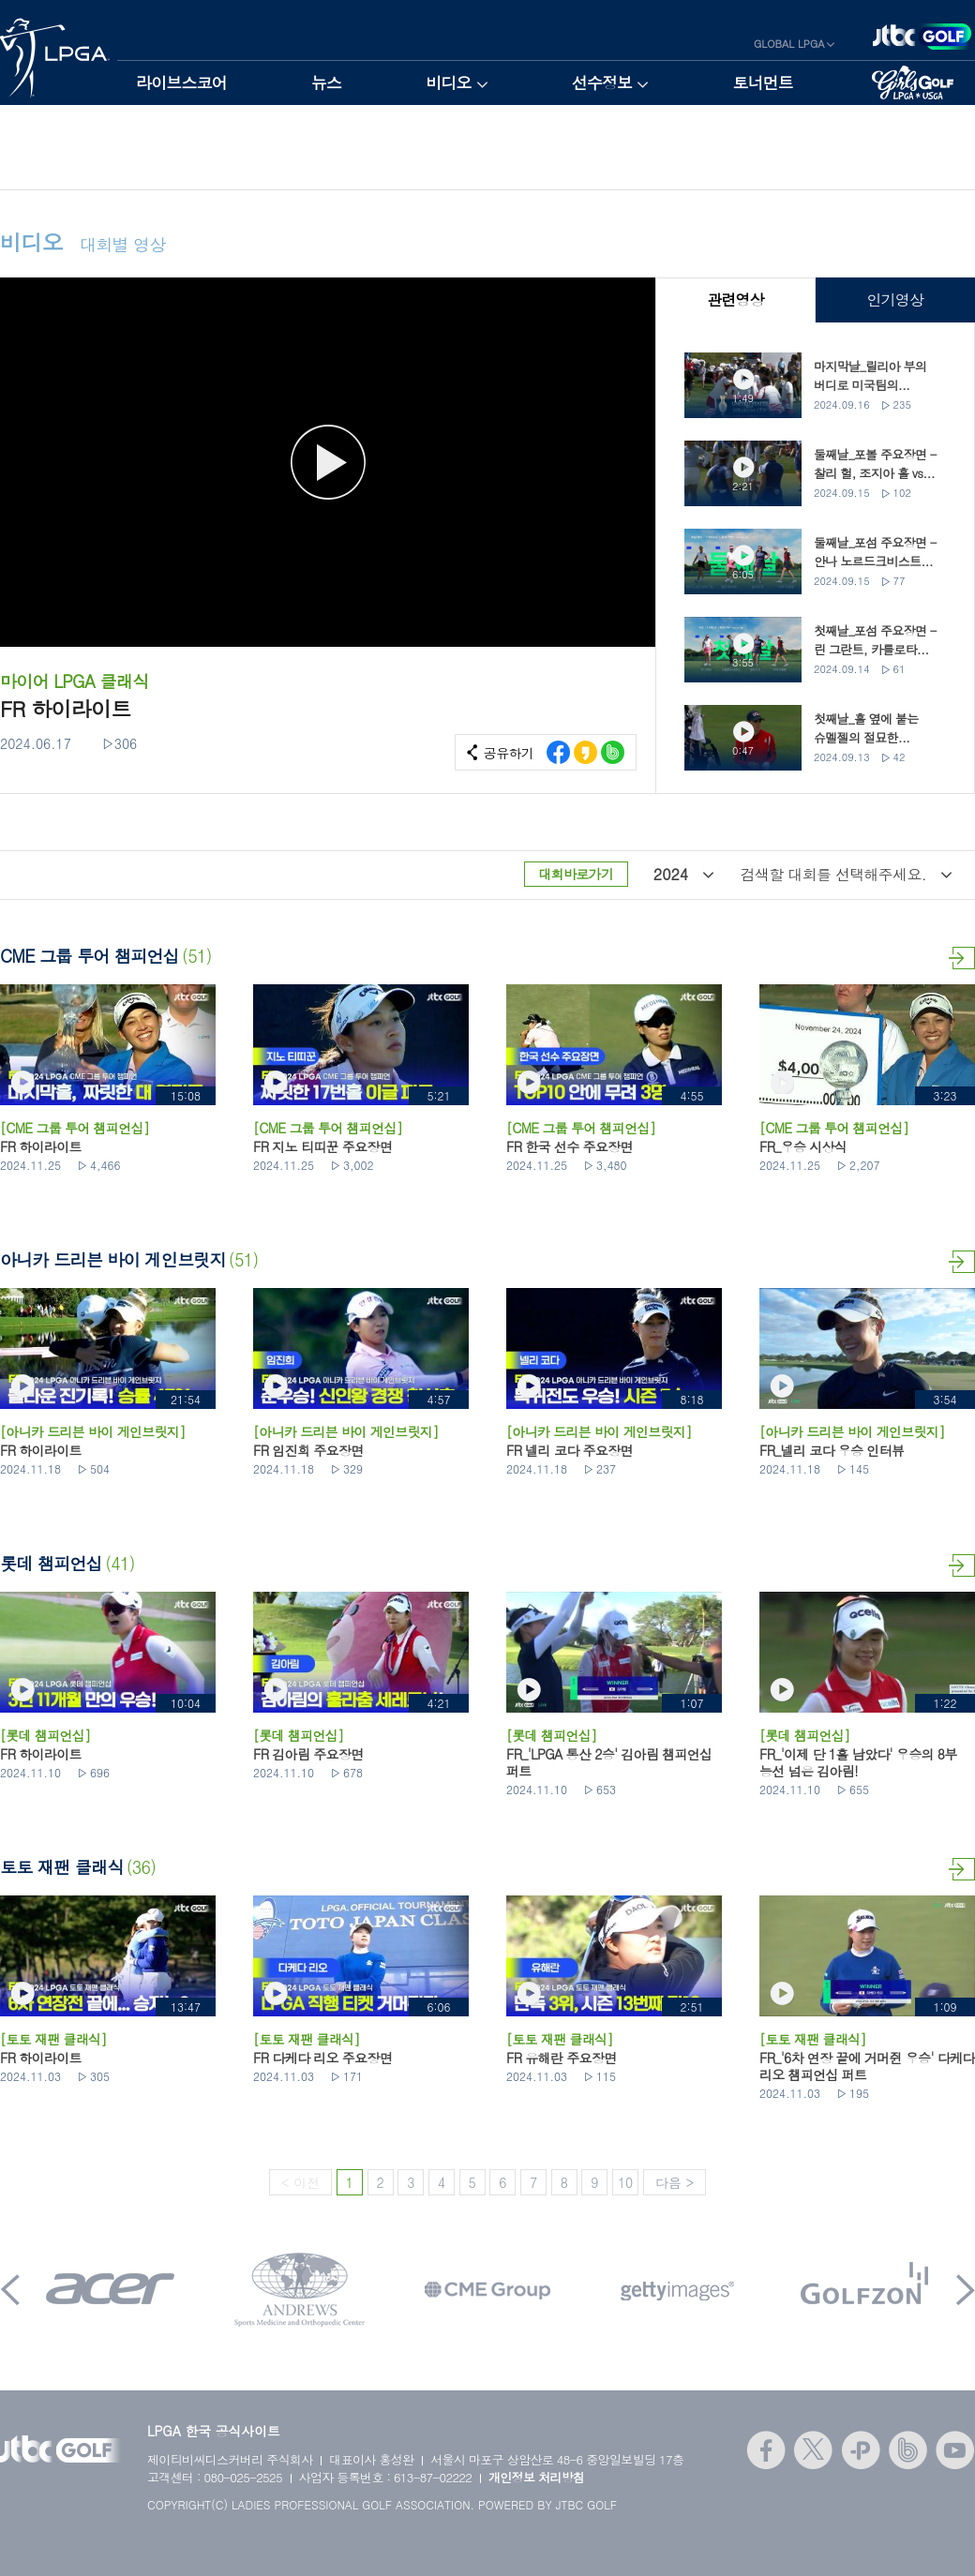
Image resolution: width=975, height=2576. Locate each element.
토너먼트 (762, 82)
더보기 (962, 958)
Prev (10, 2289)
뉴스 (326, 82)
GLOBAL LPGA (789, 44)
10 (625, 2182)
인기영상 (894, 299)
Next (965, 2289)
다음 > (674, 2182)
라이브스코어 (181, 82)
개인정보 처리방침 (536, 2477)
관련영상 (735, 299)
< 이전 (300, 2182)
